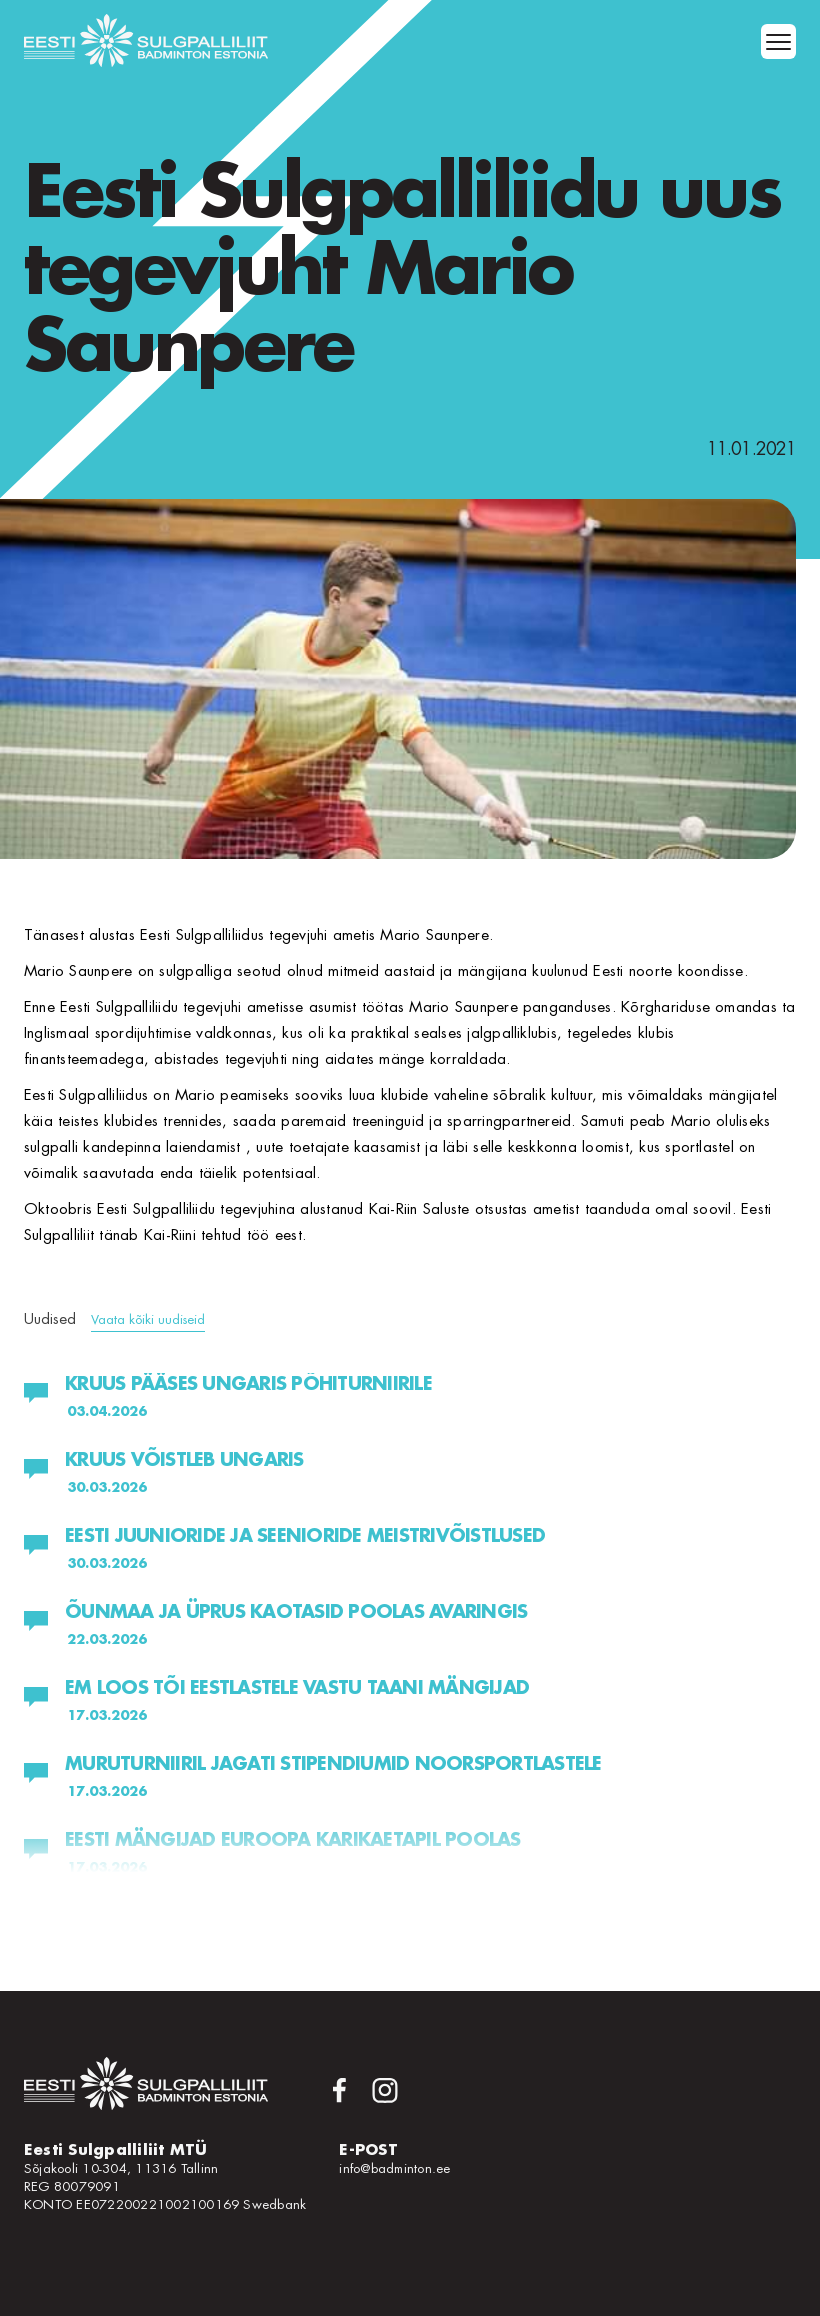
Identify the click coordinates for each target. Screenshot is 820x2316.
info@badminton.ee (394, 2168)
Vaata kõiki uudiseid (148, 1319)
